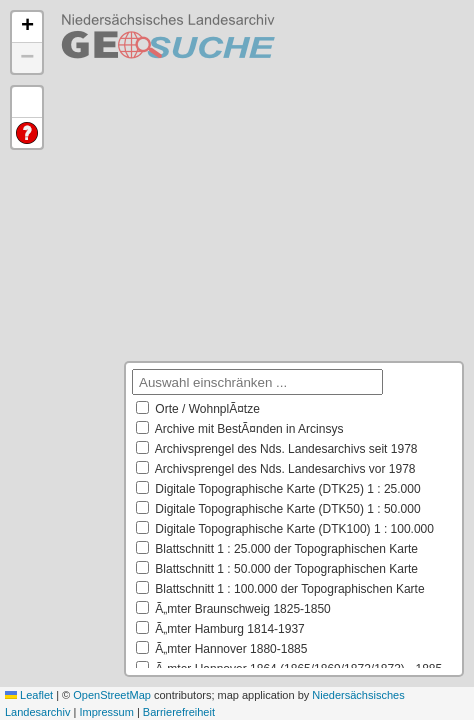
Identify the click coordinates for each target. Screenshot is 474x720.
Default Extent (27, 102)
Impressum (106, 712)
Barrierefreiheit (179, 712)
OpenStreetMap (112, 695)
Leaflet (29, 695)
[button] (27, 27)
